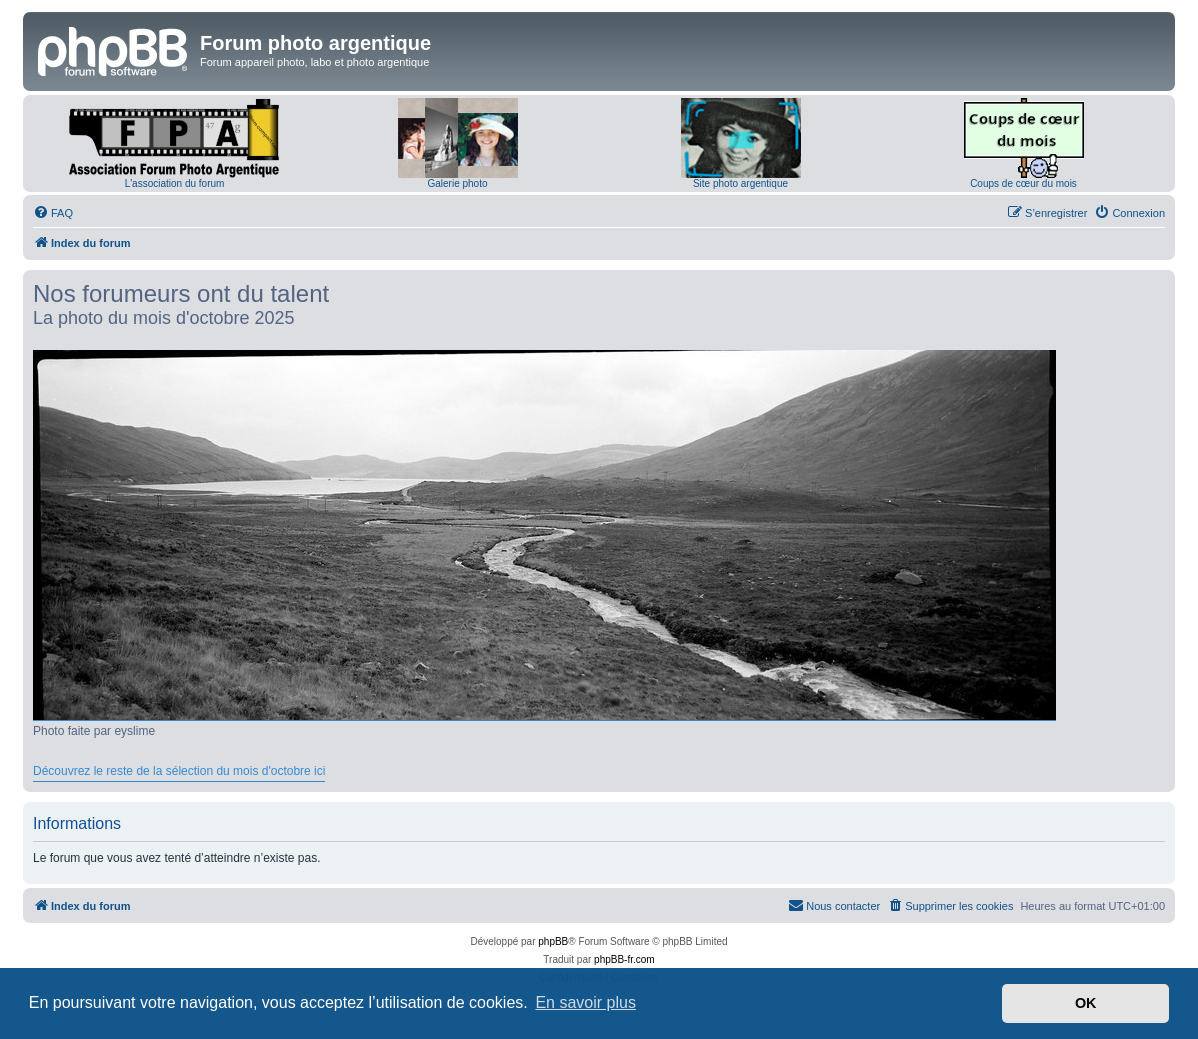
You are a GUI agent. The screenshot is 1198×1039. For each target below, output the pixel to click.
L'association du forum (175, 183)
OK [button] (1086, 1003)
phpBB (553, 941)
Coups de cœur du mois (1023, 183)
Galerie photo (457, 183)
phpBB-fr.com (624, 959)
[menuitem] (53, 213)
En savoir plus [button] (585, 1002)
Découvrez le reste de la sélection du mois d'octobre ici (179, 771)
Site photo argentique (740, 183)
